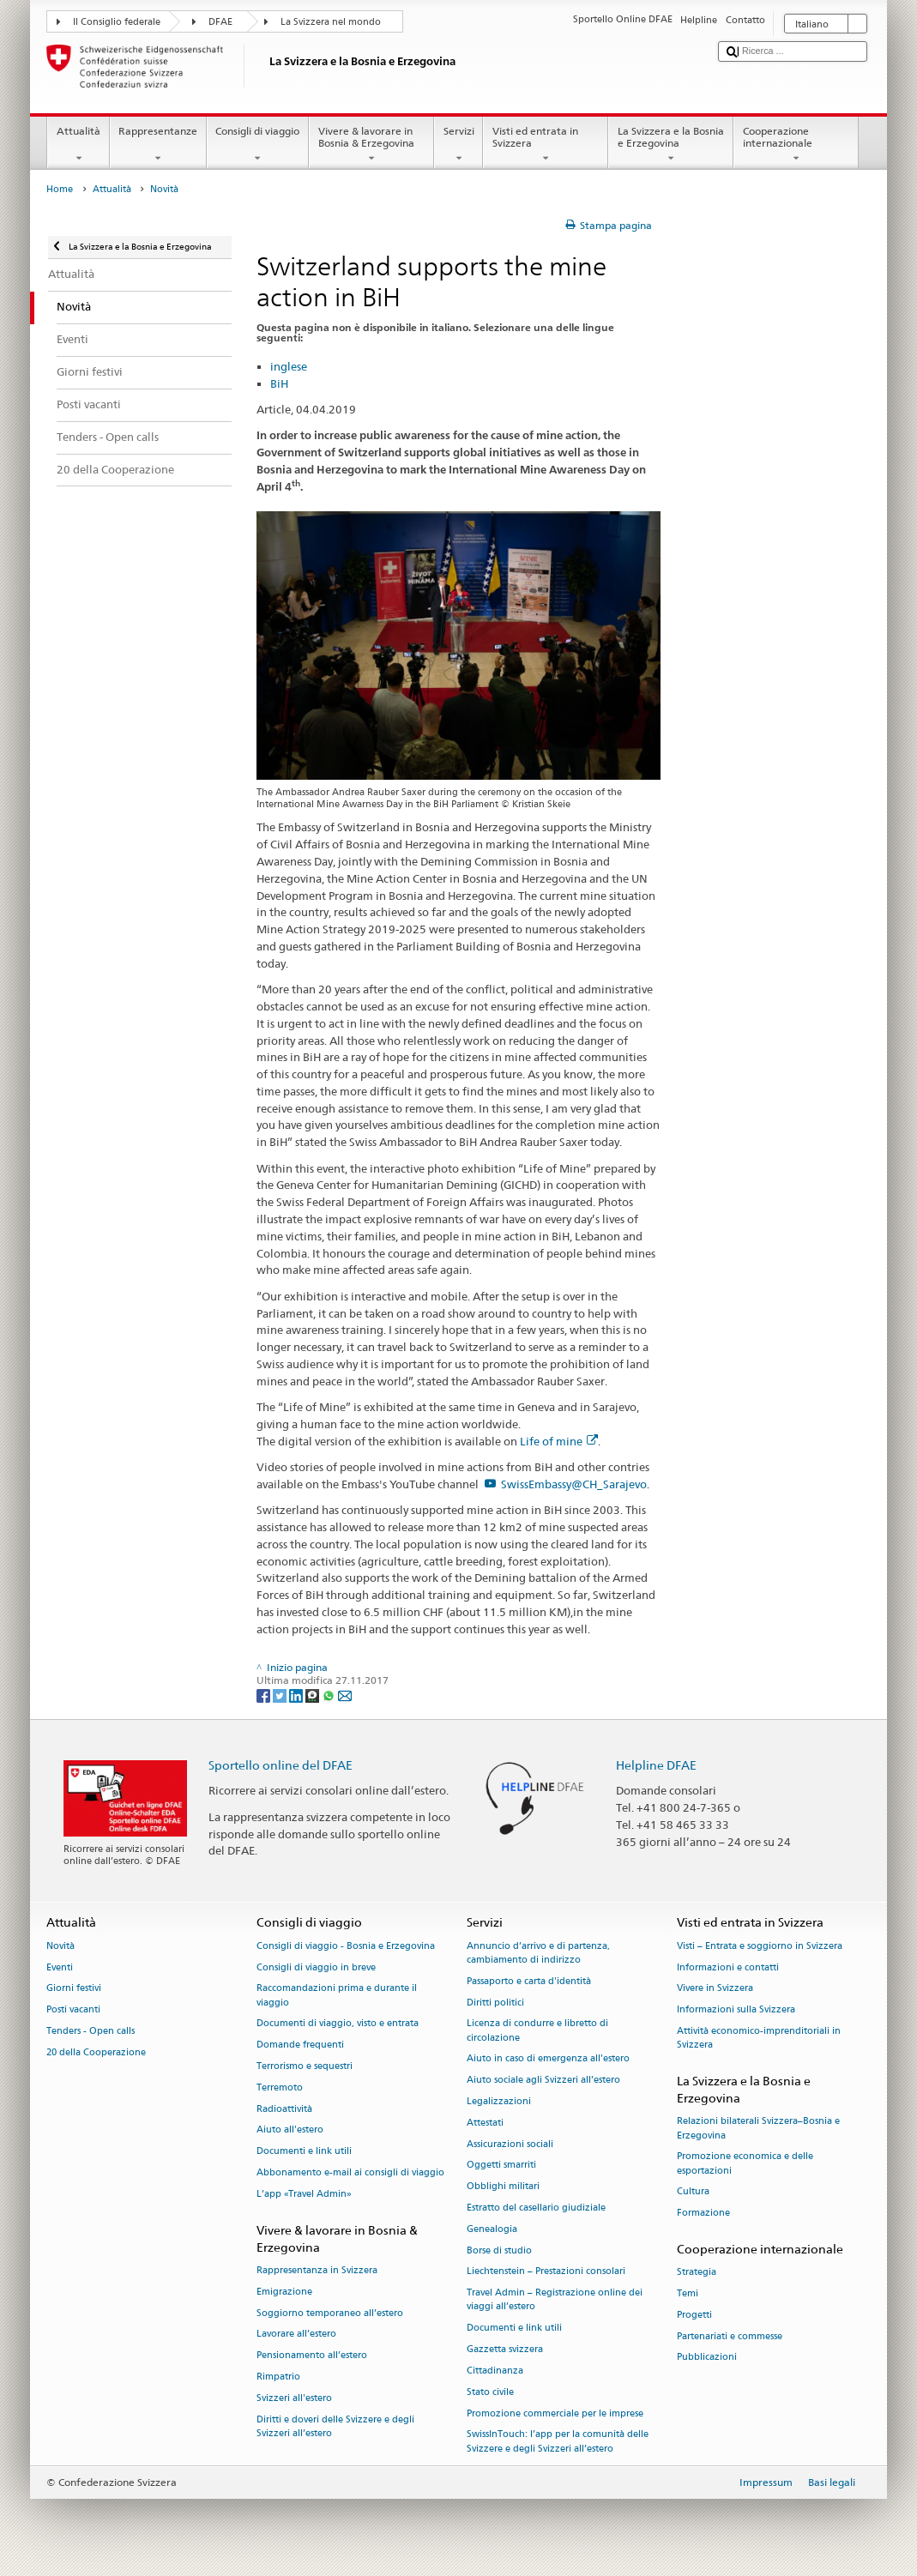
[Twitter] (281, 1694)
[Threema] (313, 1694)
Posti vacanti (73, 2010)
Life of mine (559, 1441)
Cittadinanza (495, 2370)
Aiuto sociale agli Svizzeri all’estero (543, 2080)
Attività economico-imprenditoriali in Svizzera (759, 2037)
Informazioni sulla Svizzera (736, 2010)
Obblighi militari (503, 2187)
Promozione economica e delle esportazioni (745, 2163)
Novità (60, 1946)
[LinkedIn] (297, 1694)
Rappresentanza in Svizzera (316, 2270)
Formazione (703, 2213)
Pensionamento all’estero (311, 2356)
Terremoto (279, 2087)
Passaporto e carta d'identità (529, 1981)
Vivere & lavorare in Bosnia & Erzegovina (371, 145)
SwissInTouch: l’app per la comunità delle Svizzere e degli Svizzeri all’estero (558, 2441)
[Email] (345, 1694)
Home (59, 189)
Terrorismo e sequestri (304, 2066)
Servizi (458, 145)
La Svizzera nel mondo (331, 21)
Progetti (694, 2314)
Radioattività (284, 2108)
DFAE (220, 21)
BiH (279, 383)
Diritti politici (495, 2002)
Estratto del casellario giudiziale (536, 2207)
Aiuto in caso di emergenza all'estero (548, 2059)
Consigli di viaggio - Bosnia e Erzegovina (345, 1946)
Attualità (78, 145)
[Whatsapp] (330, 1694)
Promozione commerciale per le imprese (555, 2413)
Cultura (693, 2192)
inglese (288, 366)
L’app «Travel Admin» (304, 2193)
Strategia (696, 2272)
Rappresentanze (158, 145)
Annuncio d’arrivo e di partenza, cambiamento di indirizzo (538, 1952)
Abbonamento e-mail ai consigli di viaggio (350, 2172)
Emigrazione (284, 2291)
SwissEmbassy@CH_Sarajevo (574, 1484)
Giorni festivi (73, 1988)
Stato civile (490, 2392)
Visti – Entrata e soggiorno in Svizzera (759, 1946)
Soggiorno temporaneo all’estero (329, 2313)
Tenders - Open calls (90, 2030)
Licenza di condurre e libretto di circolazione (537, 2030)
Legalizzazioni (499, 2101)
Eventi (59, 1967)
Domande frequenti (300, 2045)
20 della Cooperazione (96, 2052)
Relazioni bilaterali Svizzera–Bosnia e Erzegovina (758, 2128)
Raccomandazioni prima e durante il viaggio (336, 1995)
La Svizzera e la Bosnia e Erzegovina (671, 145)
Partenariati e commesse (729, 2336)
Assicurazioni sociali (510, 2144)
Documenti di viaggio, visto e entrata (337, 2024)
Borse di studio (499, 2250)
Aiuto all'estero (289, 2130)
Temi (687, 2293)
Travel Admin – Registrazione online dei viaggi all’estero (555, 2300)
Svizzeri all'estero (294, 2398)
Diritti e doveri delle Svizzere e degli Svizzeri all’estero (335, 2426)
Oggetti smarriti (501, 2165)
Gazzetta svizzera (505, 2349)
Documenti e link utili (304, 2151)
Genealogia (492, 2229)
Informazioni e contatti (728, 1967)
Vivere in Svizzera (715, 1988)
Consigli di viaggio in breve (316, 1967)
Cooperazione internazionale (796, 145)
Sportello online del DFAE (280, 1765)
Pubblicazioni (707, 2357)
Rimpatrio (278, 2376)
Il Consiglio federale (116, 21)
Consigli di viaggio (258, 145)
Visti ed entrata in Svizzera (545, 145)
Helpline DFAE (656, 1765)
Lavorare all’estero (296, 2334)
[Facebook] (264, 1694)
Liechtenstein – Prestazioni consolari (546, 2271)
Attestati (485, 2122)
